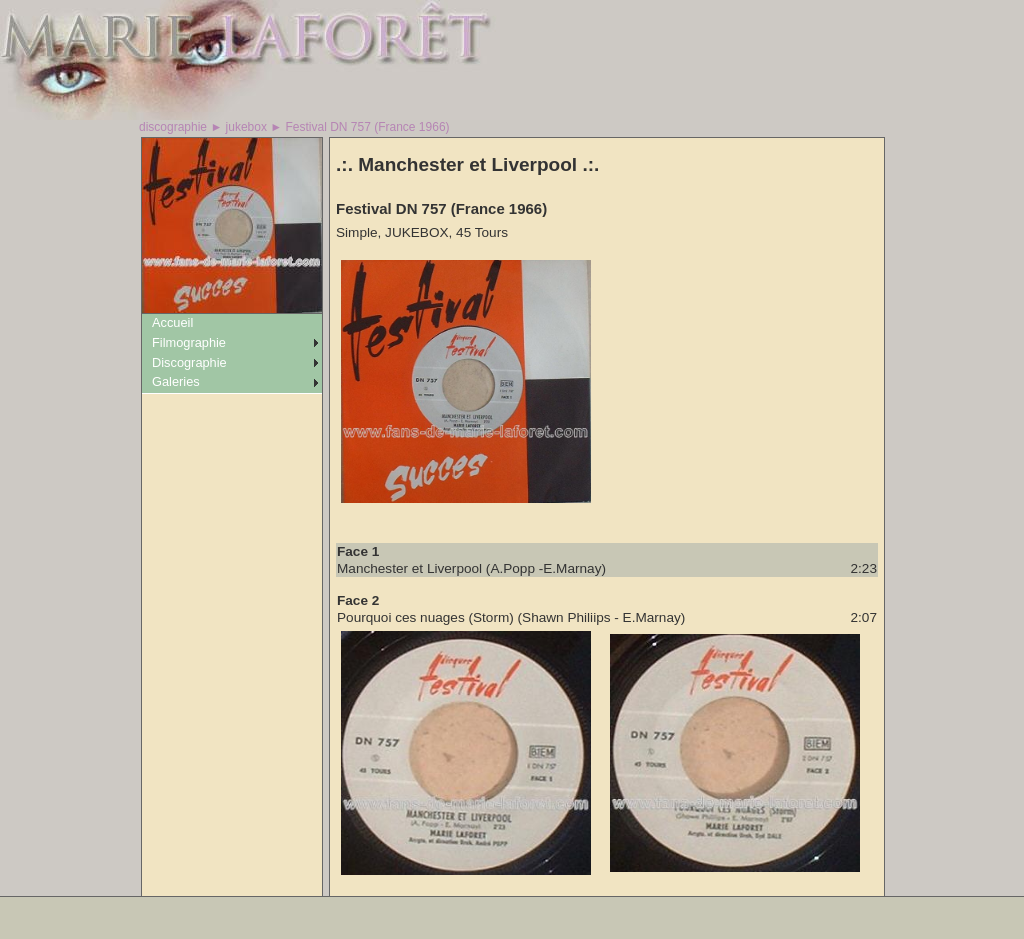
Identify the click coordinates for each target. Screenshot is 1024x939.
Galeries (176, 381)
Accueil (172, 322)
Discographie (189, 362)
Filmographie (189, 342)
